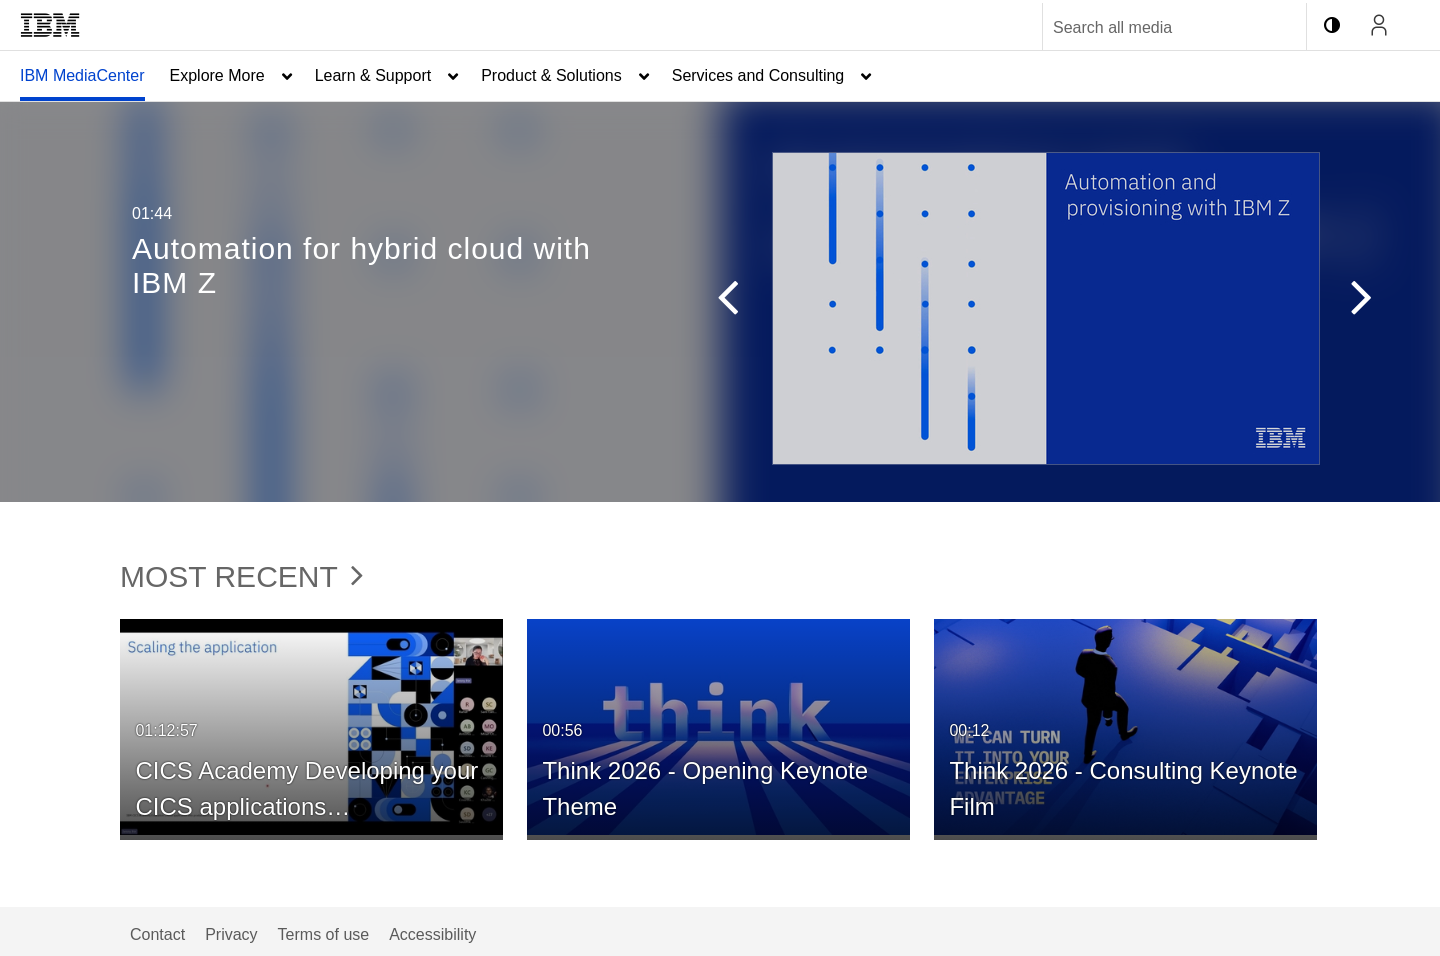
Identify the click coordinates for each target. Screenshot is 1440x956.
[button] (718, 302)
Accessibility (432, 934)
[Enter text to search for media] (1153, 28)
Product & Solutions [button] (551, 75)
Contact (157, 934)
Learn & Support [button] (373, 75)
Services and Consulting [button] (758, 75)
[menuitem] (82, 76)
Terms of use (324, 934)
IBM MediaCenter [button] (82, 75)
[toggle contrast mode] (1332, 25)
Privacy (231, 934)
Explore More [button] (217, 75)
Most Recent (241, 576)
